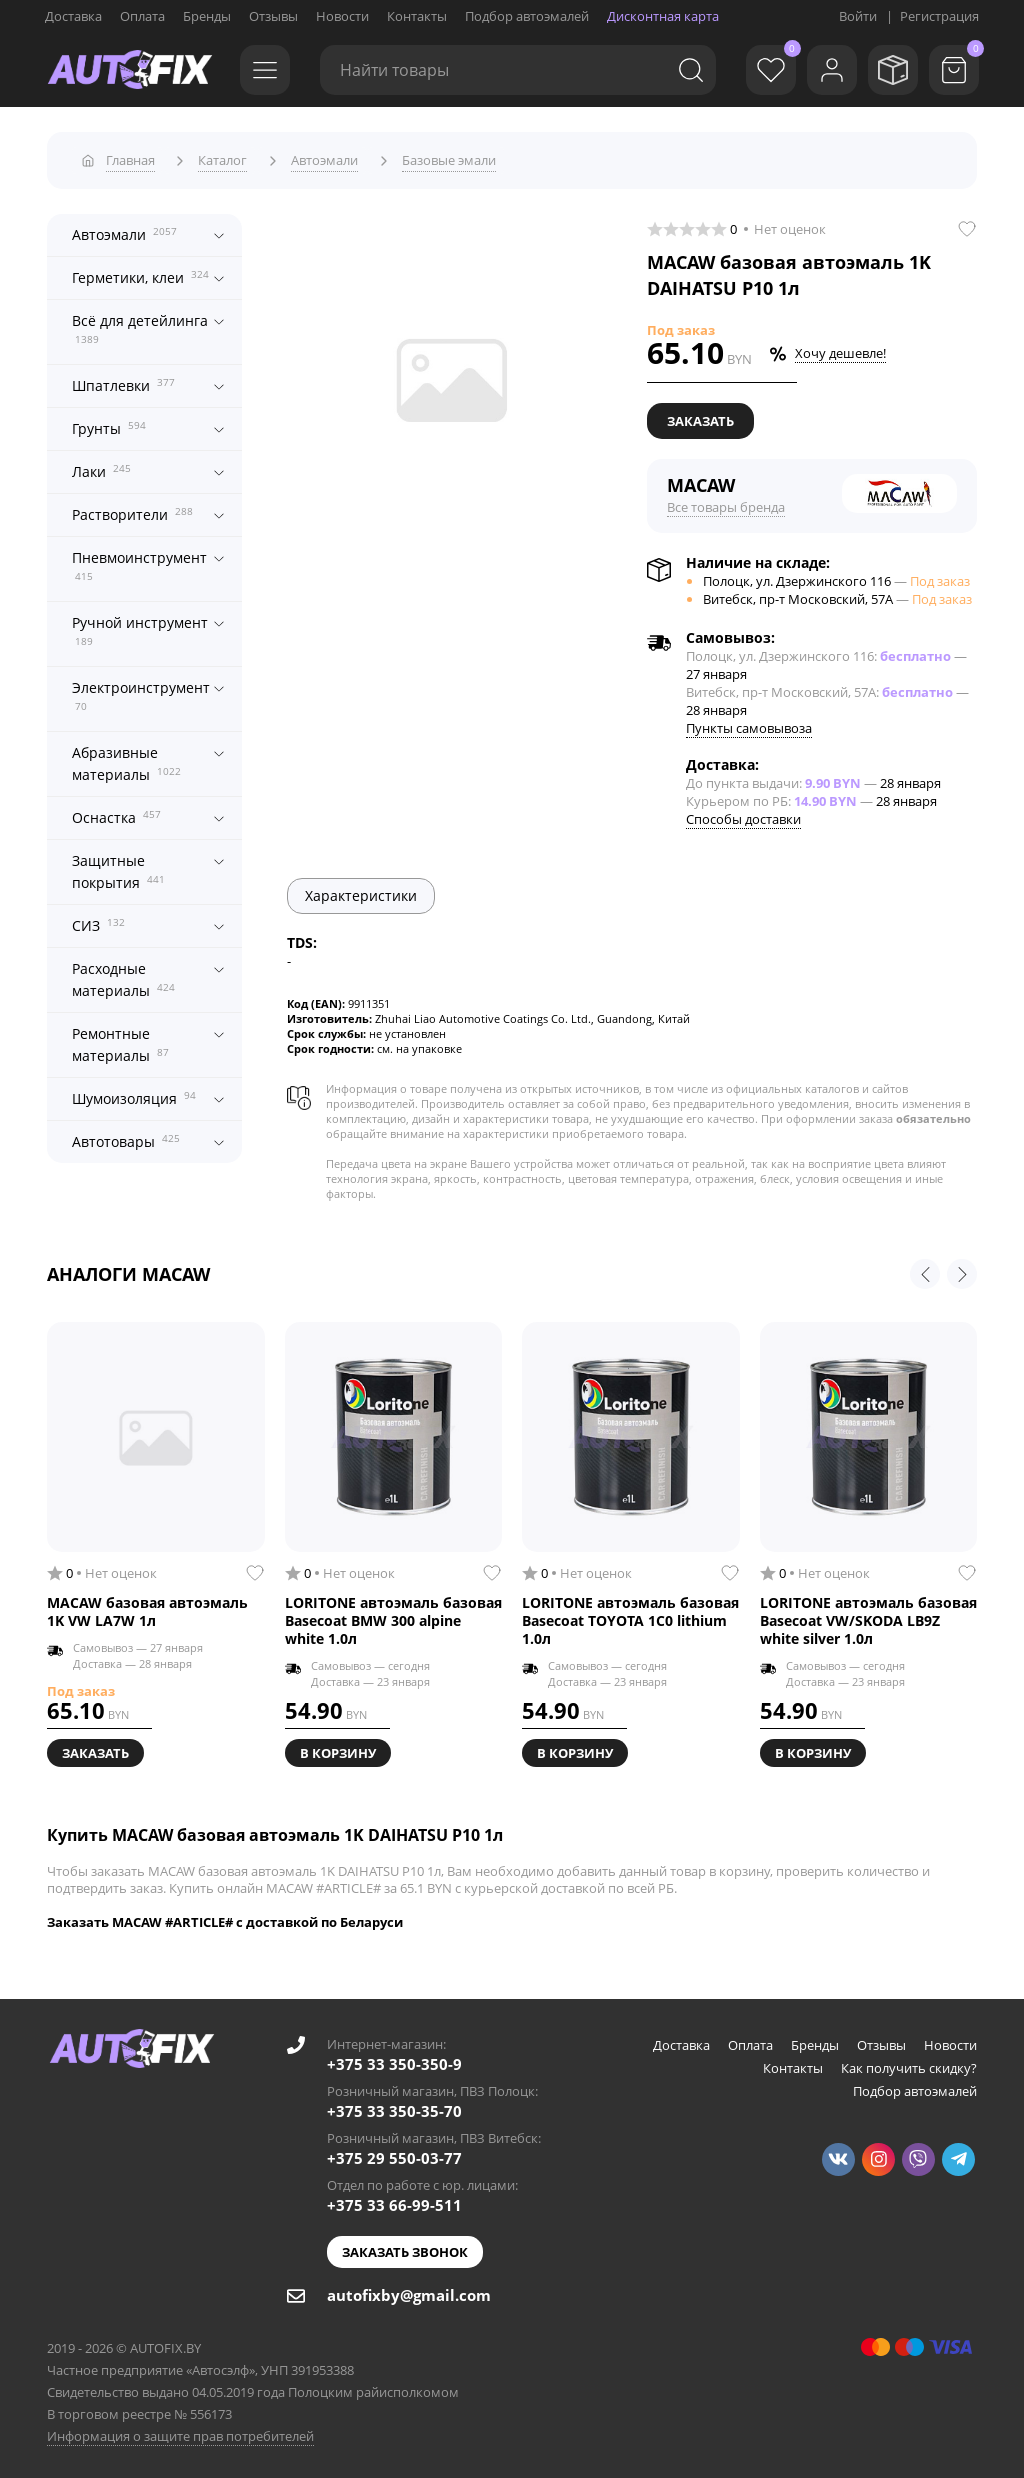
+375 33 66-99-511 (394, 2201)
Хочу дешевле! (840, 349)
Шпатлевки (123, 380)
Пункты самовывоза (749, 724)
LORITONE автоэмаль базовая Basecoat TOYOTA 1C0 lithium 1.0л (630, 1617)
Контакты (417, 16)
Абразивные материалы (126, 759)
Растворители (132, 509)
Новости (342, 16)
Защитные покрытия (118, 867)
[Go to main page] (130, 70)
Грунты (109, 423)
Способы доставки (743, 815)
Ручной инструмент (140, 626)
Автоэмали (124, 229)
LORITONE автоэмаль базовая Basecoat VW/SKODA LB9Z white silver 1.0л (868, 1617)
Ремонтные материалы (120, 1040)
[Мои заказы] (889, 70)
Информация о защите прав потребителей (180, 2432)
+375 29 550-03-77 (394, 2154)
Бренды (207, 16)
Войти (858, 16)
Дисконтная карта (663, 16)
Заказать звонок (405, 2248)
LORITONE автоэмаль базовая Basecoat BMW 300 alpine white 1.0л (393, 1617)
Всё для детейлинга (140, 324)
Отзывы (273, 16)
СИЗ (98, 920)
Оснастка (116, 812)
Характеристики (361, 891)
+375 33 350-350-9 (394, 2060)
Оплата (142, 16)
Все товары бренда (726, 503)
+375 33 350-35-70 (394, 2107)
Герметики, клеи (140, 272)
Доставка (73, 16)
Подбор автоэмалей (527, 16)
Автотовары (126, 1136)
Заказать (700, 417)
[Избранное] (759, 70)
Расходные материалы (123, 975)
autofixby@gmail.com (409, 2291)
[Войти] (824, 70)
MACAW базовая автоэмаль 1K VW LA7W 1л (147, 1608)
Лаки (101, 466)
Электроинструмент (141, 691)
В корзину (338, 1749)
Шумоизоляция (134, 1093)
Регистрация (939, 16)
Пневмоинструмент (139, 561)
